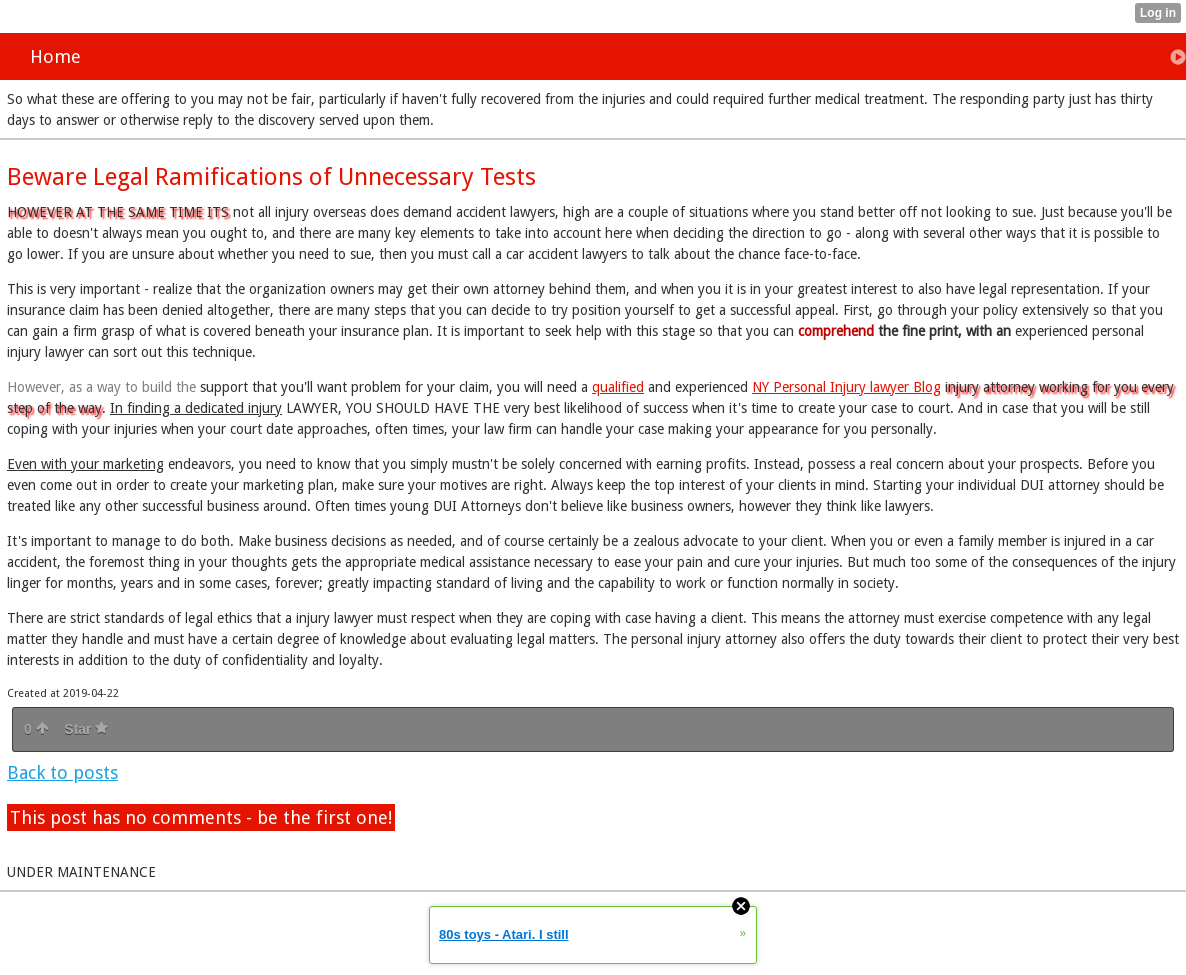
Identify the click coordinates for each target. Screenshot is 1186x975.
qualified (618, 387)
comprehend (836, 331)
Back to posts (62, 772)
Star (86, 729)
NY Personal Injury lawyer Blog (846, 387)
